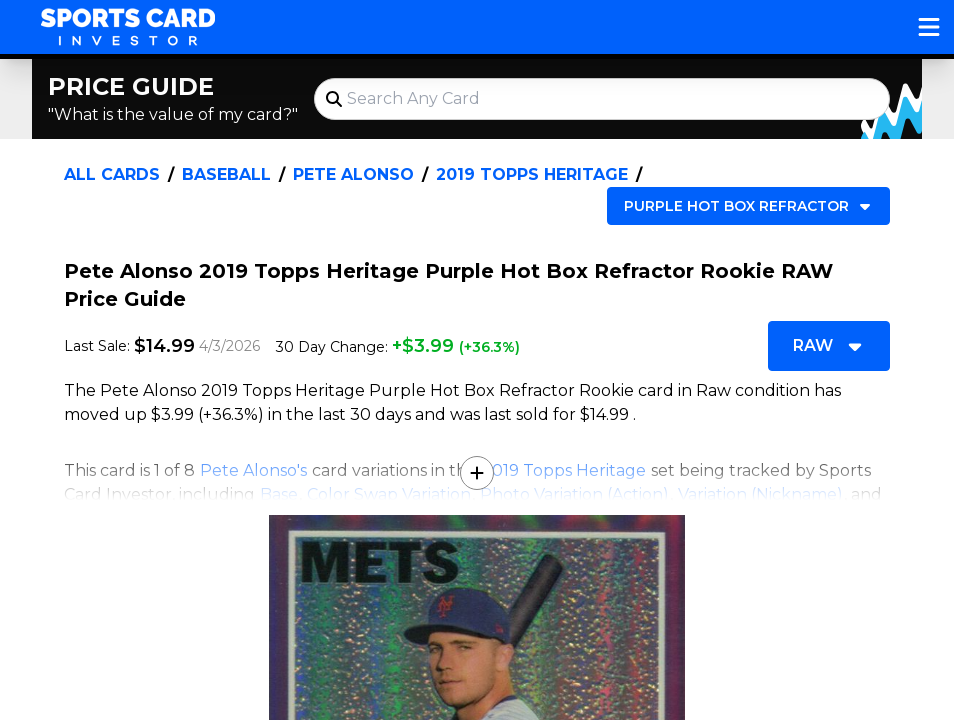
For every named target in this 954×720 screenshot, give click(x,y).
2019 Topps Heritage (532, 174)
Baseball (226, 174)
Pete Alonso (353, 174)
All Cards (112, 174)
